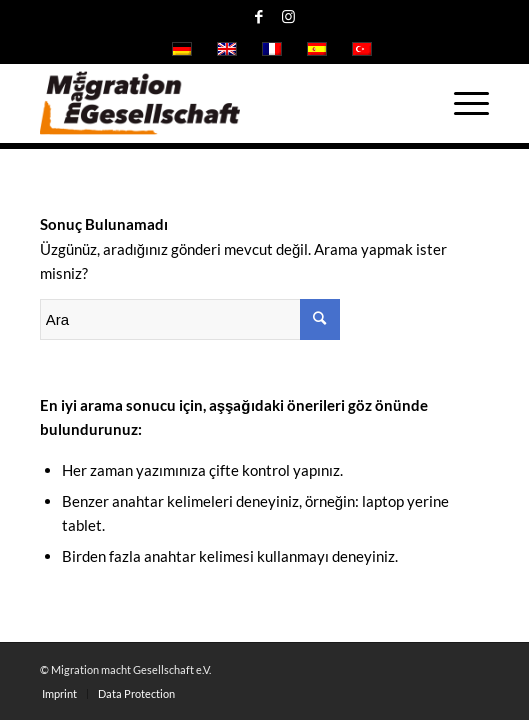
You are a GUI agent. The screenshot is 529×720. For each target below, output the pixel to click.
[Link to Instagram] (288, 16)
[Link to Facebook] (259, 16)
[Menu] (461, 103)
